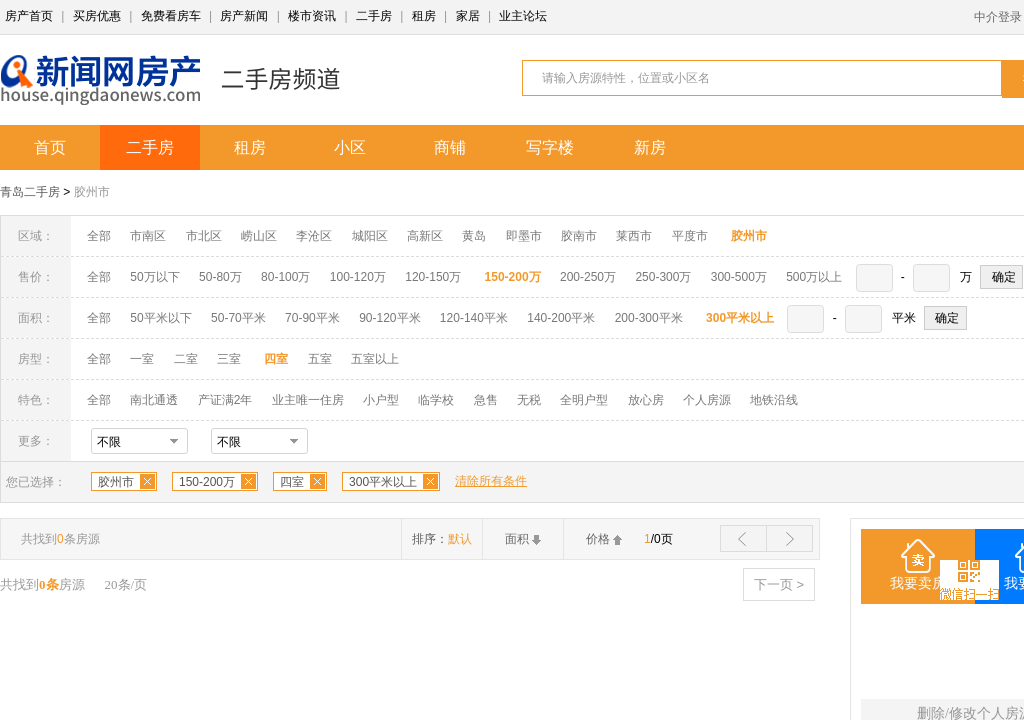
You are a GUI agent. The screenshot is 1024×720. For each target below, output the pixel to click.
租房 (424, 16)
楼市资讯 (312, 16)
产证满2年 (225, 400)
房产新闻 (244, 16)
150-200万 (207, 482)
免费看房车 (171, 16)
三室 (229, 359)
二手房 (374, 16)
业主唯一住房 (308, 400)
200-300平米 (649, 318)
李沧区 (314, 236)
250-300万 (663, 277)
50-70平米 (238, 318)
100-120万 (358, 277)
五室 (320, 359)
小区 (350, 147)
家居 (468, 16)
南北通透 (154, 400)
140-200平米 (561, 318)
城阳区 (370, 236)
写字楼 (550, 147)
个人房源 (707, 400)
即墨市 (524, 236)
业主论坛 (523, 16)
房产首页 (29, 16)
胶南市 (579, 236)
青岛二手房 (30, 192)
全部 (99, 236)
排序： (442, 539)
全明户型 (584, 400)
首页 (50, 147)
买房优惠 (97, 16)
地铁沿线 (774, 400)
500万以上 (814, 277)
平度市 (690, 236)
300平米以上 (383, 482)
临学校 (436, 400)
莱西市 (634, 236)
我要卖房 (918, 583)
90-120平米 (389, 318)
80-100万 (285, 277)
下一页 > (779, 584)
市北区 (204, 236)
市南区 (148, 236)
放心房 (646, 400)
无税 (529, 400)
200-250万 (588, 277)
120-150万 (433, 277)
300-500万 (739, 277)
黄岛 (474, 236)
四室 (292, 482)
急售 (486, 400)
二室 (187, 359)
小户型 (381, 400)
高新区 (425, 236)
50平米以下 (160, 318)
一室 (142, 359)
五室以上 (375, 359)
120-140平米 (474, 318)
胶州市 (92, 192)
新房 (650, 147)
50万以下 (154, 277)
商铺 (450, 147)
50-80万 (220, 277)
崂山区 (259, 236)
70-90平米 (312, 318)
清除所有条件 (491, 481)
